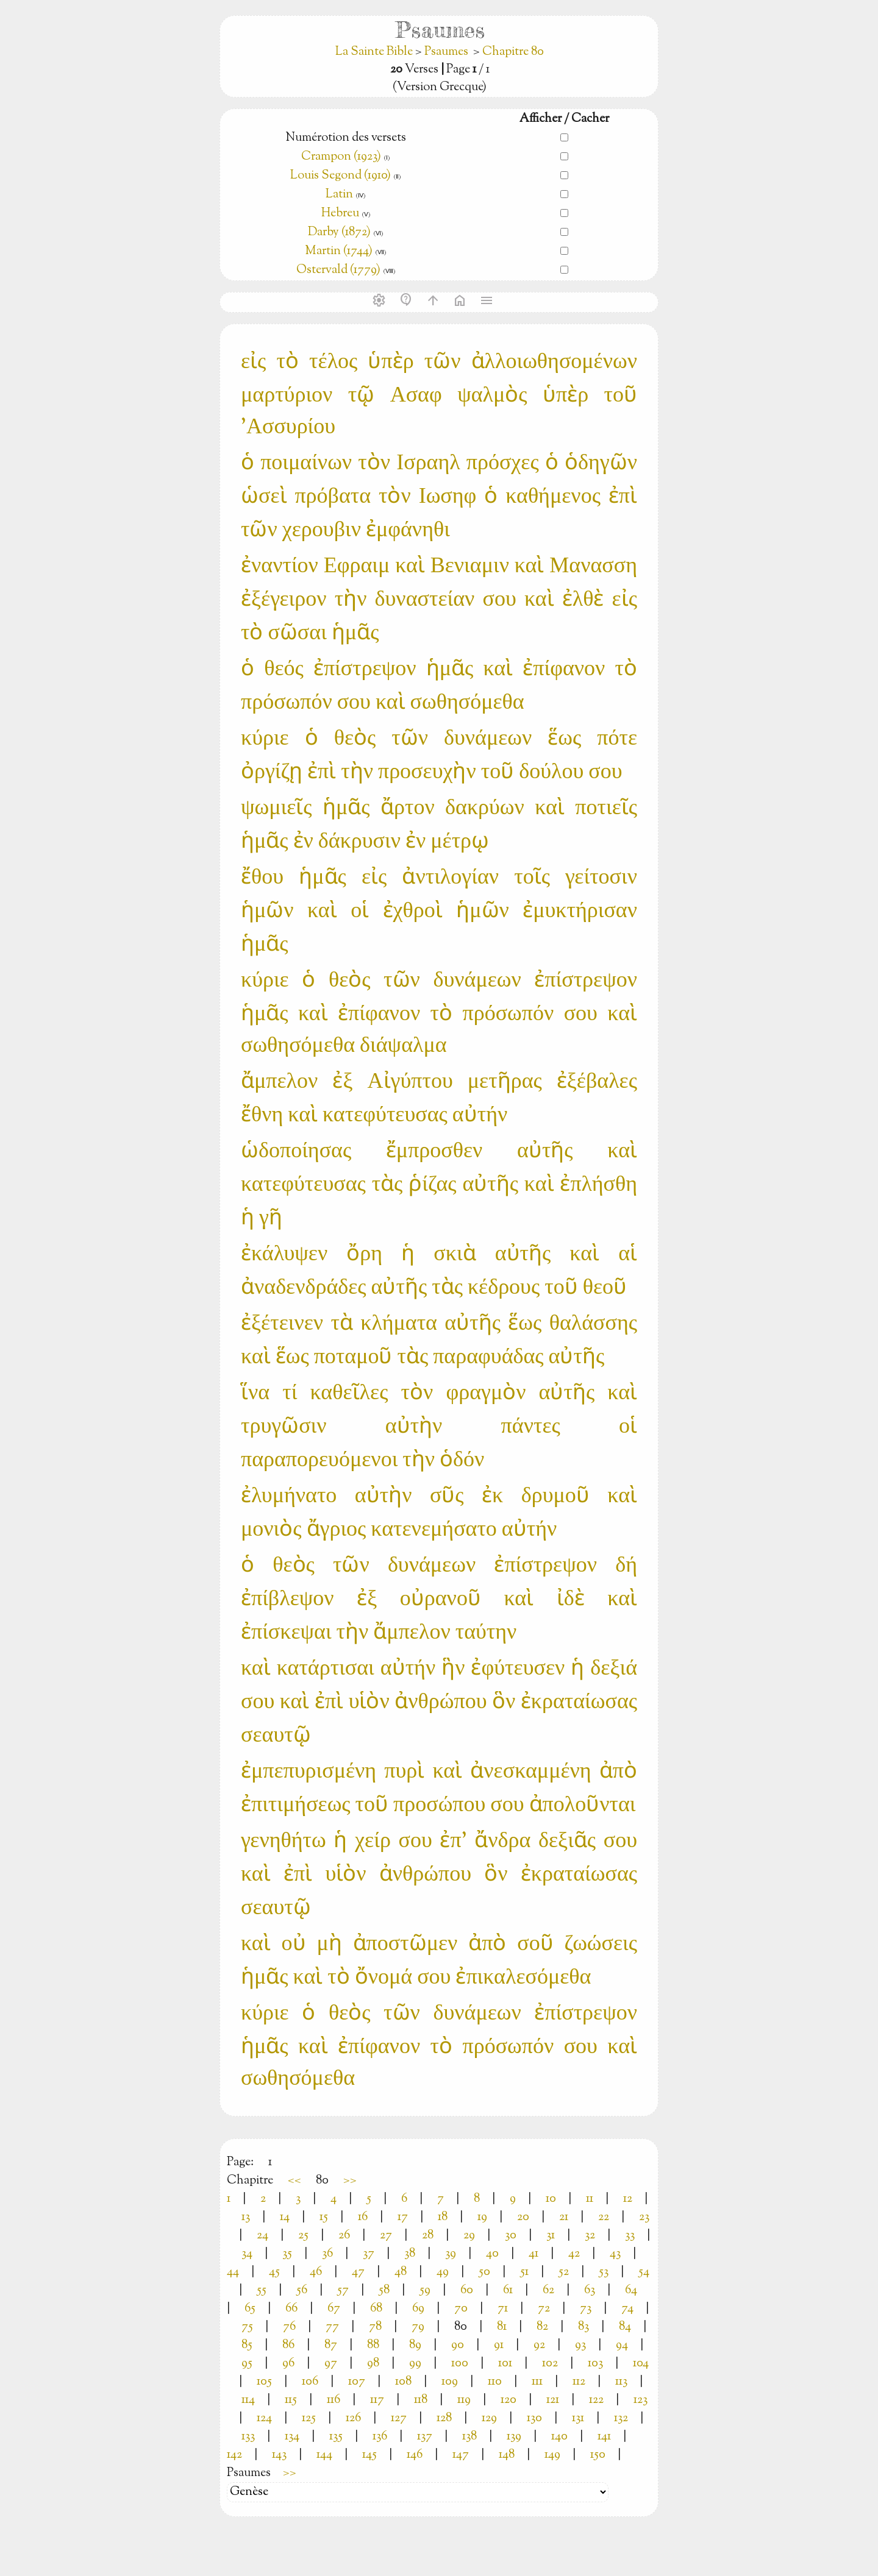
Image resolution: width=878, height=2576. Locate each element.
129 (489, 2418)
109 (449, 2382)
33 (630, 2235)
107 (356, 2382)
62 (548, 2290)
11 (589, 2199)
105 (264, 2382)
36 (327, 2254)
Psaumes (446, 52)
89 (415, 2345)
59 (424, 2290)
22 (603, 2217)
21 (563, 2217)
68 (376, 2309)
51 (524, 2272)
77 (332, 2327)
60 (466, 2290)
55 (261, 2290)
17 (403, 2217)
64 (631, 2290)
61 (508, 2290)
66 (291, 2309)
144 (324, 2455)
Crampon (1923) (341, 157)
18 (443, 2217)
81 (502, 2327)
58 (384, 2290)
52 (564, 2272)
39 (450, 2254)
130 (534, 2418)
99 (415, 2363)
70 (461, 2309)
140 (559, 2437)
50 (484, 2272)
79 (418, 2327)
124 (264, 2418)
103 (595, 2363)
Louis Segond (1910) (340, 176)
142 (234, 2455)
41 (533, 2254)
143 (279, 2455)
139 (514, 2437)
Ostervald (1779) (338, 270)
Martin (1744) (339, 251)
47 (358, 2272)
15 (323, 2217)
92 (539, 2345)
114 (248, 2400)
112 (579, 2382)
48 (400, 2272)
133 (248, 2437)
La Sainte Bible (375, 52)
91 (499, 2345)
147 (460, 2455)
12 (627, 2199)
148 (507, 2455)
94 (622, 2345)
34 (246, 2254)
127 (399, 2418)
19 (482, 2217)
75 (247, 2327)
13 (245, 2217)
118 (420, 2400)
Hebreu (340, 213)
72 (544, 2309)
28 (428, 2235)
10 (551, 2199)
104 (641, 2363)
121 (552, 2400)
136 (380, 2437)
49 (443, 2272)
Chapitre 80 (513, 52)
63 (589, 2290)
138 (469, 2437)
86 (288, 2345)
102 (550, 2363)
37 (368, 2254)
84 (625, 2327)
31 (550, 2235)
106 (310, 2382)
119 (464, 2400)
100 (459, 2363)
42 (574, 2254)
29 (469, 2235)
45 (274, 2272)
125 (309, 2418)
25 (303, 2235)
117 (377, 2400)
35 (287, 2254)
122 (596, 2400)
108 (403, 2382)
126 (353, 2418)
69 (418, 2309)
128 (444, 2418)
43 (615, 2254)
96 (288, 2363)
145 (369, 2455)
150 (597, 2455)
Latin (339, 195)
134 (292, 2437)
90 (457, 2345)
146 (415, 2455)
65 (249, 2309)
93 (580, 2345)
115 (291, 2400)
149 (552, 2455)
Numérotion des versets (345, 138)
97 (330, 2363)
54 (643, 2272)
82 (542, 2327)
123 (641, 2400)
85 (246, 2345)
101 (505, 2363)
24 (262, 2235)
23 (644, 2217)
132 (621, 2418)
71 (503, 2309)
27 (386, 2235)
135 (336, 2437)
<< (294, 2181)
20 (523, 2217)
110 (495, 2382)
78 (375, 2327)
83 (583, 2327)
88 (373, 2345)
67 (333, 2309)
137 (424, 2437)
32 (590, 2235)
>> (350, 2181)
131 (578, 2418)
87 (330, 2345)
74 (627, 2309)
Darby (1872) (339, 232)
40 (492, 2254)
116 (333, 2400)
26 (344, 2235)
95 (246, 2363)
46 (316, 2272)
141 (604, 2437)
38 (409, 2254)
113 (621, 2382)
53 (604, 2272)
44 (233, 2272)
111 (537, 2382)
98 (373, 2363)
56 (301, 2290)
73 (585, 2309)
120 (508, 2400)
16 (363, 2217)
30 (510, 2235)
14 (285, 2217)
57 (343, 2290)
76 (289, 2327)
